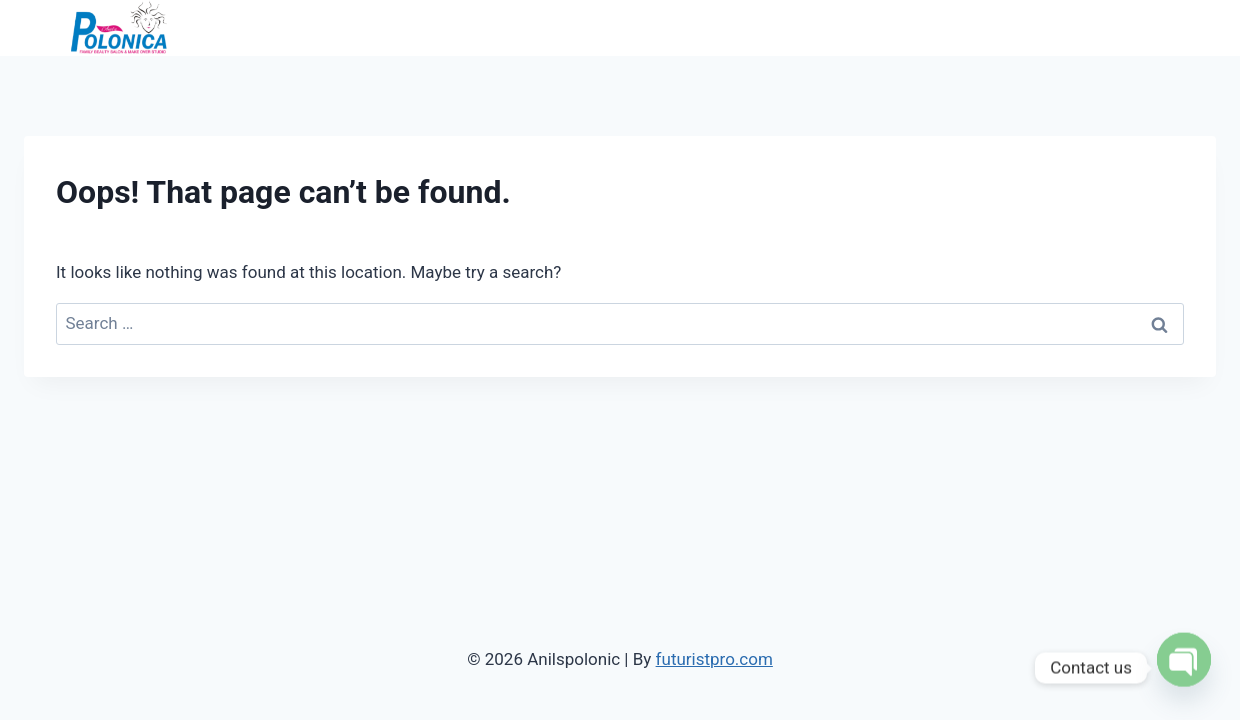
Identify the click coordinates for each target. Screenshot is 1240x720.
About (922, 27)
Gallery (1076, 27)
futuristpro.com (714, 659)
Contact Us (1163, 27)
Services (997, 27)
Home (857, 27)
